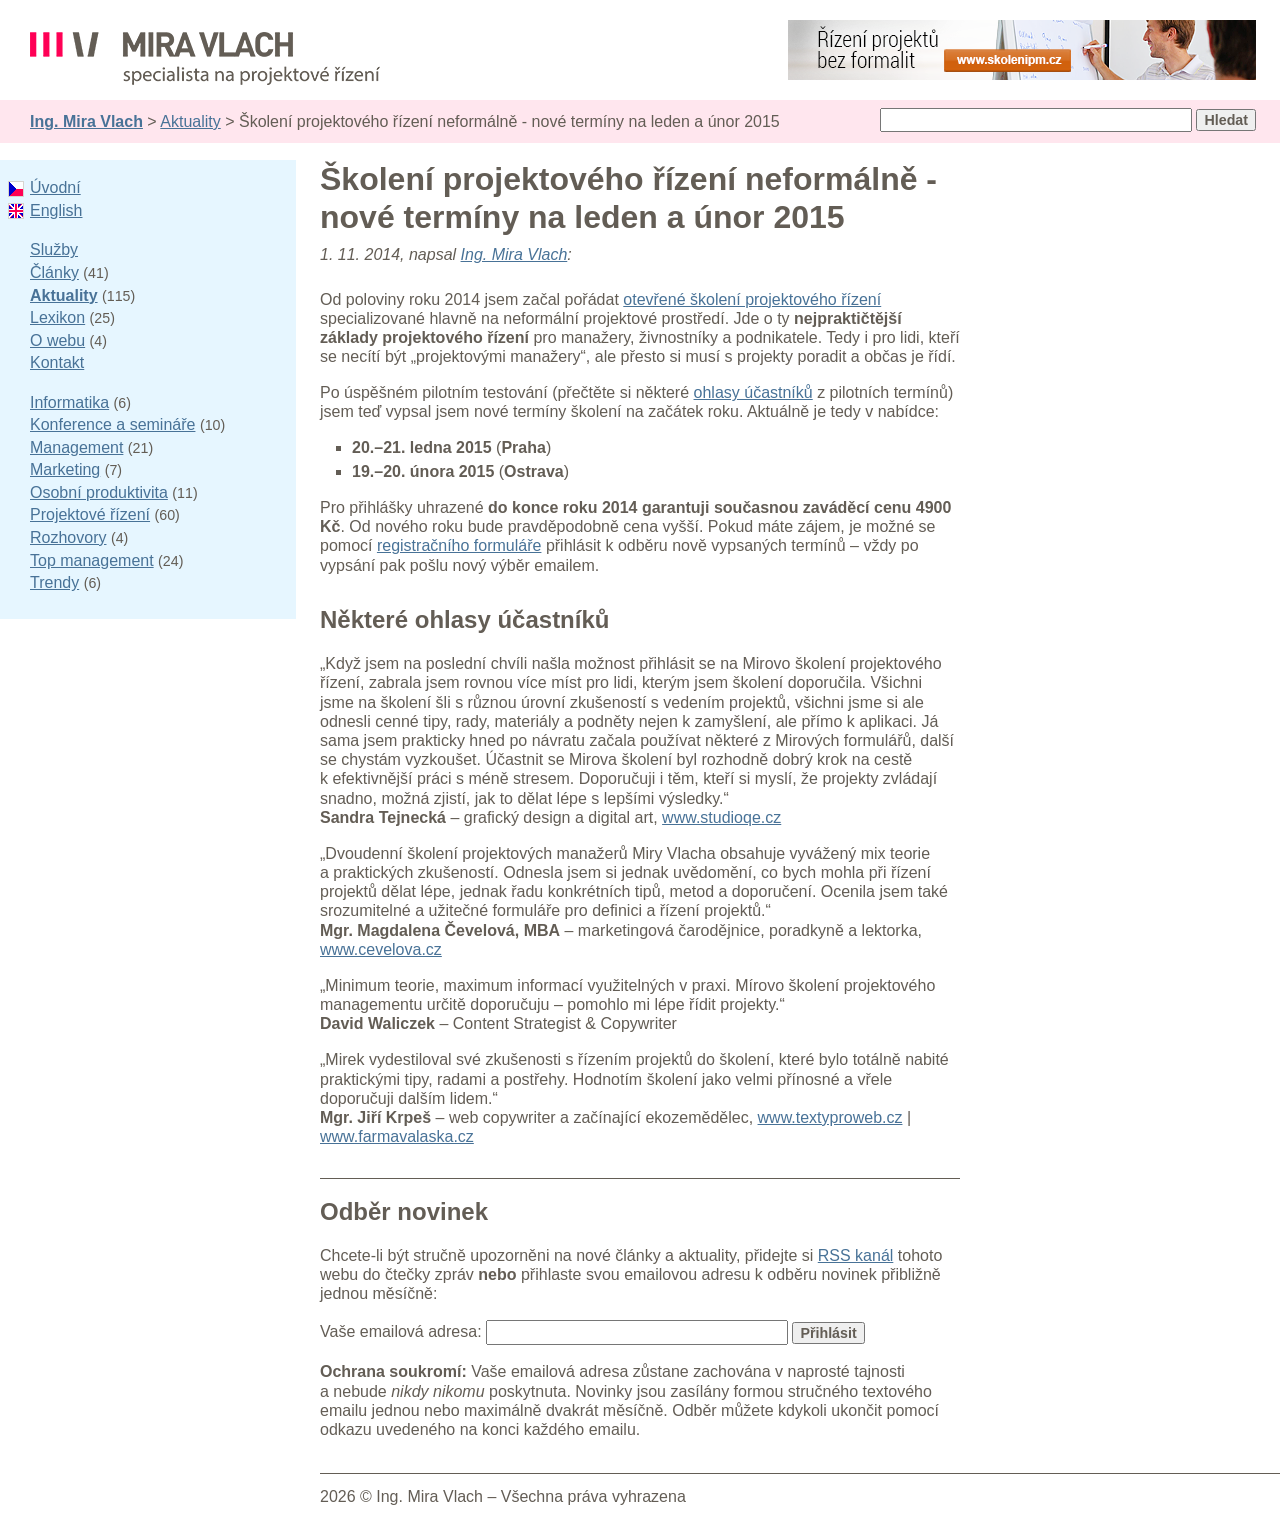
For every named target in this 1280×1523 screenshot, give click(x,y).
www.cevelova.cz (381, 949)
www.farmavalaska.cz (397, 1136)
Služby (54, 249)
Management (76, 447)
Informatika (69, 402)
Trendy (54, 582)
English (56, 210)
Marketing (65, 469)
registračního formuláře (459, 545)
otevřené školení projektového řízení (752, 299)
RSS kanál (856, 1255)
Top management (92, 560)
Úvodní (55, 187)
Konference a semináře (112, 424)
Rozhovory (68, 537)
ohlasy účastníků (753, 392)
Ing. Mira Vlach (86, 121)
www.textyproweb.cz (830, 1117)
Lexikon (57, 317)
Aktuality (190, 121)
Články (54, 272)
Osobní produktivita (99, 492)
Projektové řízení (90, 514)
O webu (57, 340)
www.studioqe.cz (721, 817)
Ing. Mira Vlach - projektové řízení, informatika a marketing (205, 58)
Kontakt (57, 362)
